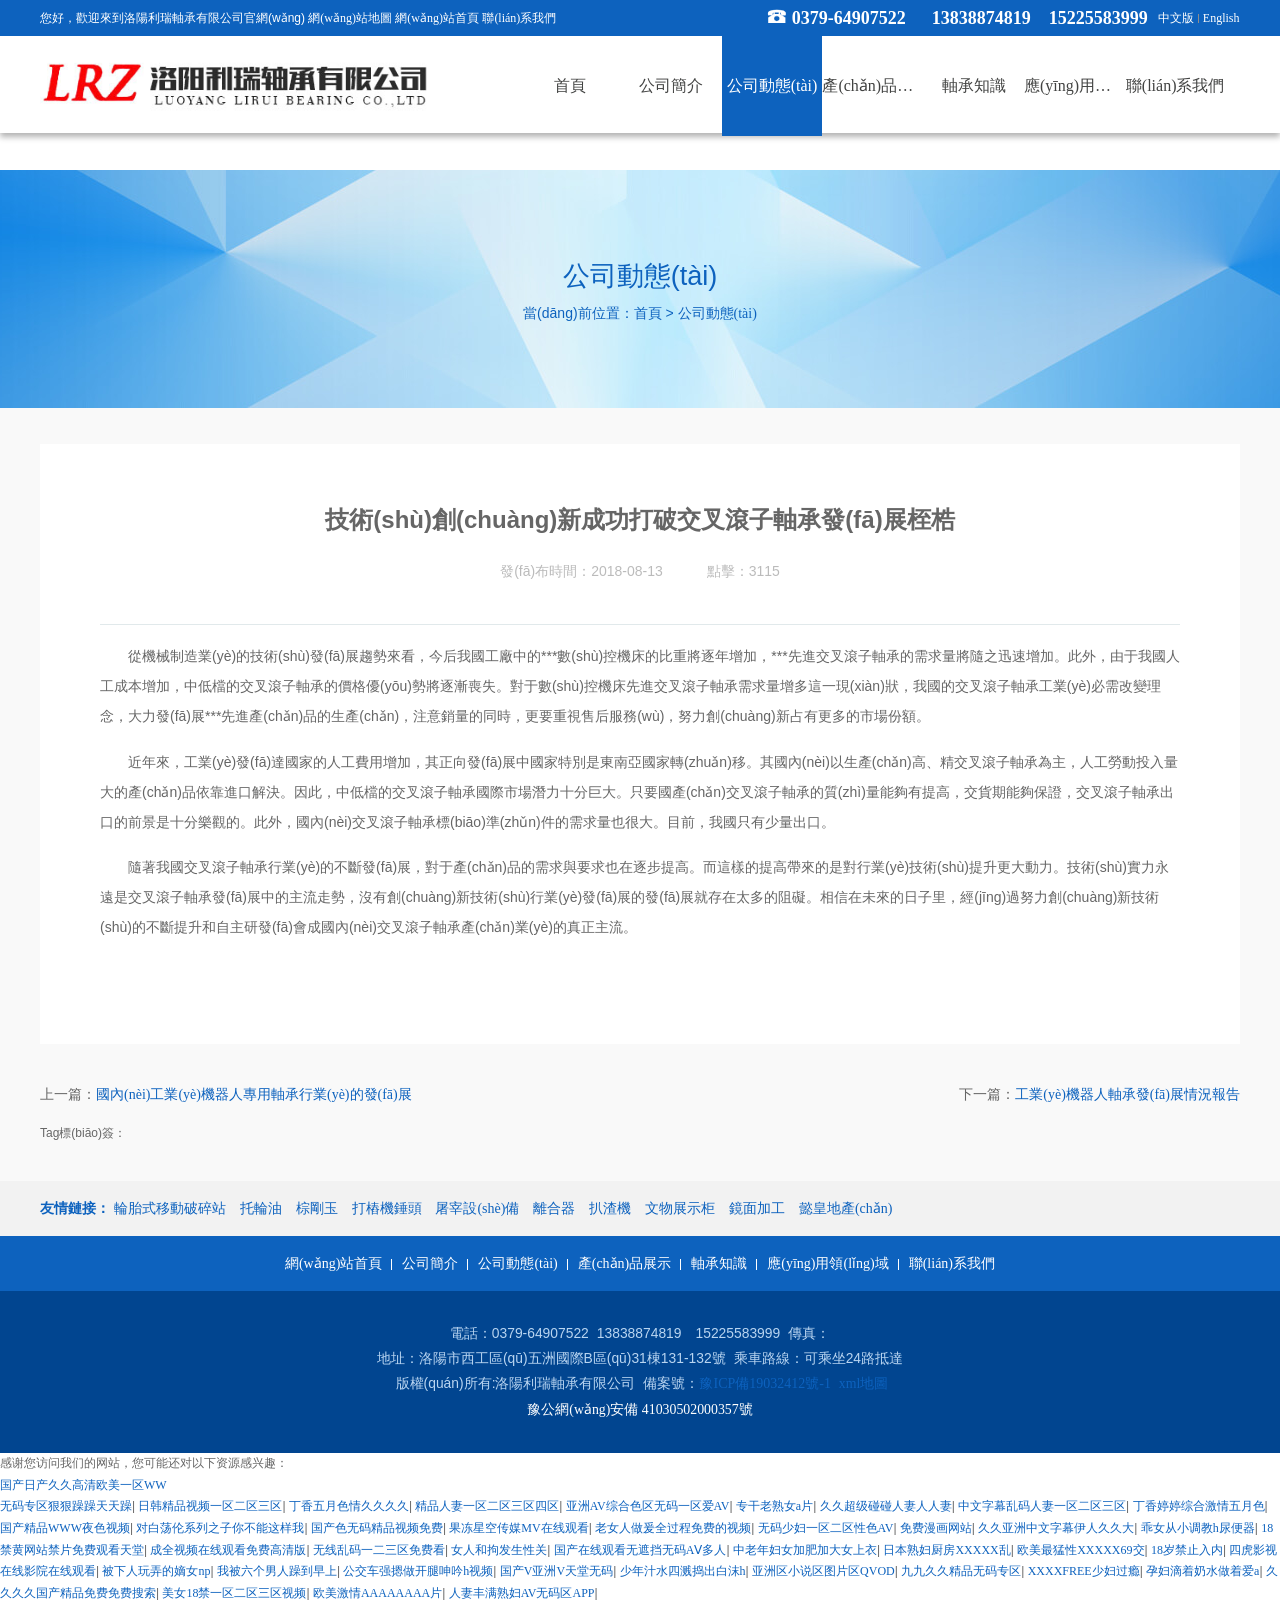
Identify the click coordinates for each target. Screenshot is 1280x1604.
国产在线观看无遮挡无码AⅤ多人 (640, 1550)
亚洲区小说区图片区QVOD (823, 1571)
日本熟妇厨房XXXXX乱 (946, 1550)
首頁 (648, 314)
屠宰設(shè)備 (477, 1209)
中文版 (1176, 18)
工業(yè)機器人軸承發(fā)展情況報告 (1127, 1095)
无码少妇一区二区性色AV (826, 1528)
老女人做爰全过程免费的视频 (673, 1528)
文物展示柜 (680, 1209)
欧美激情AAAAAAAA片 (377, 1593)
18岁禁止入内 (1187, 1550)
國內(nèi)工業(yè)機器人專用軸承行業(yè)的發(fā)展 (254, 1095)
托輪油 (261, 1209)
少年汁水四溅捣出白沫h (683, 1571)
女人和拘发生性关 (499, 1550)
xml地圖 (864, 1385)
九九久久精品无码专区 (961, 1571)
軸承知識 (719, 1264)
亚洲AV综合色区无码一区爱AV (648, 1506)
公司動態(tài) (717, 314)
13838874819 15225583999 (1040, 18)
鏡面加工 (757, 1209)
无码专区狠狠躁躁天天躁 (66, 1506)
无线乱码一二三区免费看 (379, 1550)
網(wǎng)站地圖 (350, 18)
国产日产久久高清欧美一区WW (83, 1485)
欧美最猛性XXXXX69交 (1080, 1550)
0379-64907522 (849, 18)
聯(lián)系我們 (519, 18)
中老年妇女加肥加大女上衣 (805, 1550)
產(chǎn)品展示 (625, 1264)
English (1221, 18)
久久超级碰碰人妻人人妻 (886, 1506)
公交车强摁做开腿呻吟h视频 (418, 1571)
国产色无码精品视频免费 (377, 1528)
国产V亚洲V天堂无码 (556, 1571)
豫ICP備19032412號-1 (765, 1385)
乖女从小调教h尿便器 (1198, 1528)
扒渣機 (610, 1209)
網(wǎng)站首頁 (437, 18)
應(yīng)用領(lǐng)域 (827, 1264)
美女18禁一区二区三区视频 (234, 1593)
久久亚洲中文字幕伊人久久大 (1056, 1528)
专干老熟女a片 (774, 1506)
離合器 (554, 1209)
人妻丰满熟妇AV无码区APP (522, 1593)
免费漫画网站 (936, 1528)
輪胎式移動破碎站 (170, 1209)
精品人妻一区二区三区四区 (487, 1506)
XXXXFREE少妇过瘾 (1084, 1571)
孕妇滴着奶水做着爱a (1202, 1571)
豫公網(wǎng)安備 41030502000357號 (640, 1410)
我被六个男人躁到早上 (277, 1571)
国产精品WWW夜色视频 (65, 1528)
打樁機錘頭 (387, 1209)
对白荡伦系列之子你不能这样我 (220, 1528)
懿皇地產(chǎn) (846, 1209)
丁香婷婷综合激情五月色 (1199, 1506)
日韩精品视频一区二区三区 (210, 1506)
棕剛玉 (317, 1209)
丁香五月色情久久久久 (349, 1506)
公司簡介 (430, 1264)
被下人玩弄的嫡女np (156, 1571)
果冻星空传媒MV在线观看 (518, 1528)
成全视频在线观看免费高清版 (228, 1550)
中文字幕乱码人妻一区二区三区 (1042, 1506)
